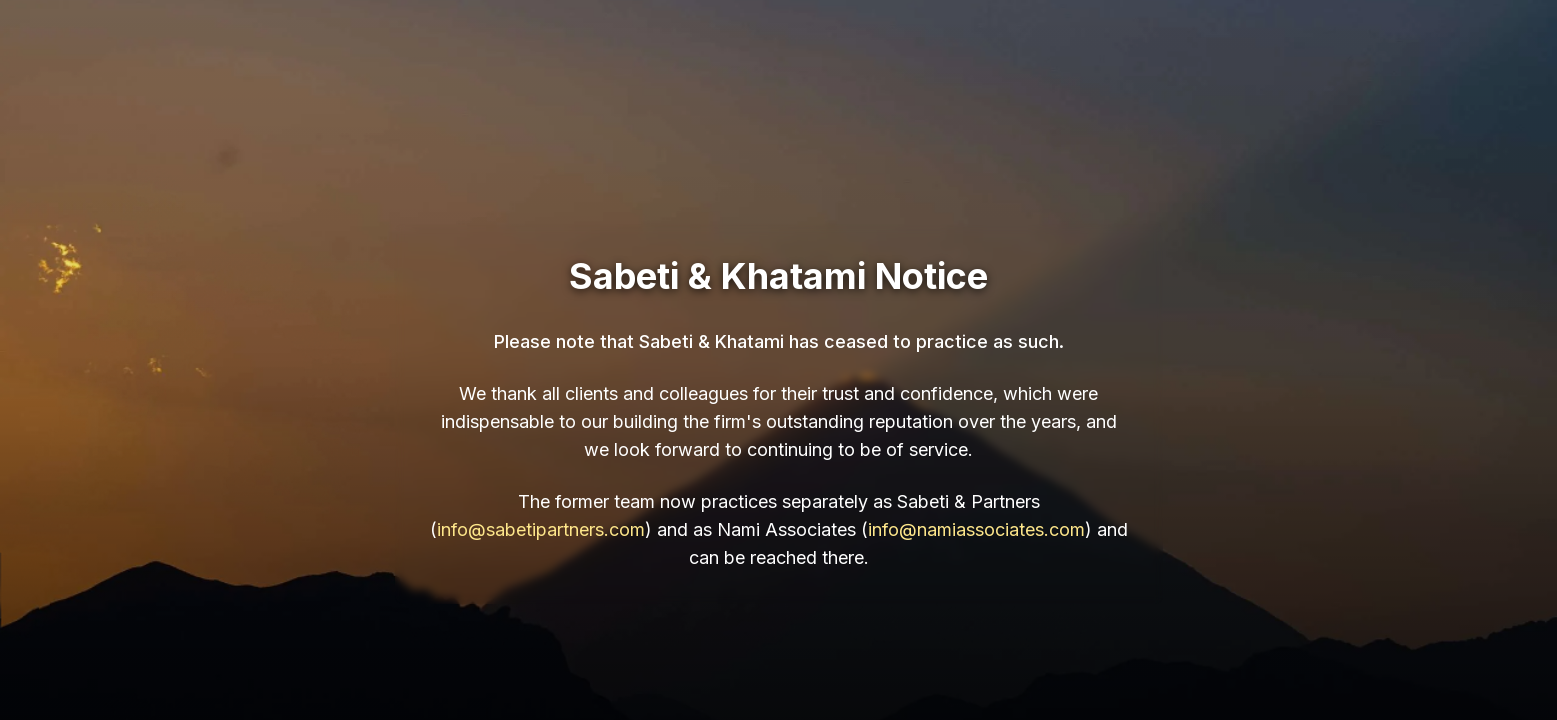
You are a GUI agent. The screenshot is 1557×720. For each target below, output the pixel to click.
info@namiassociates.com (976, 529)
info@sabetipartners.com (541, 529)
